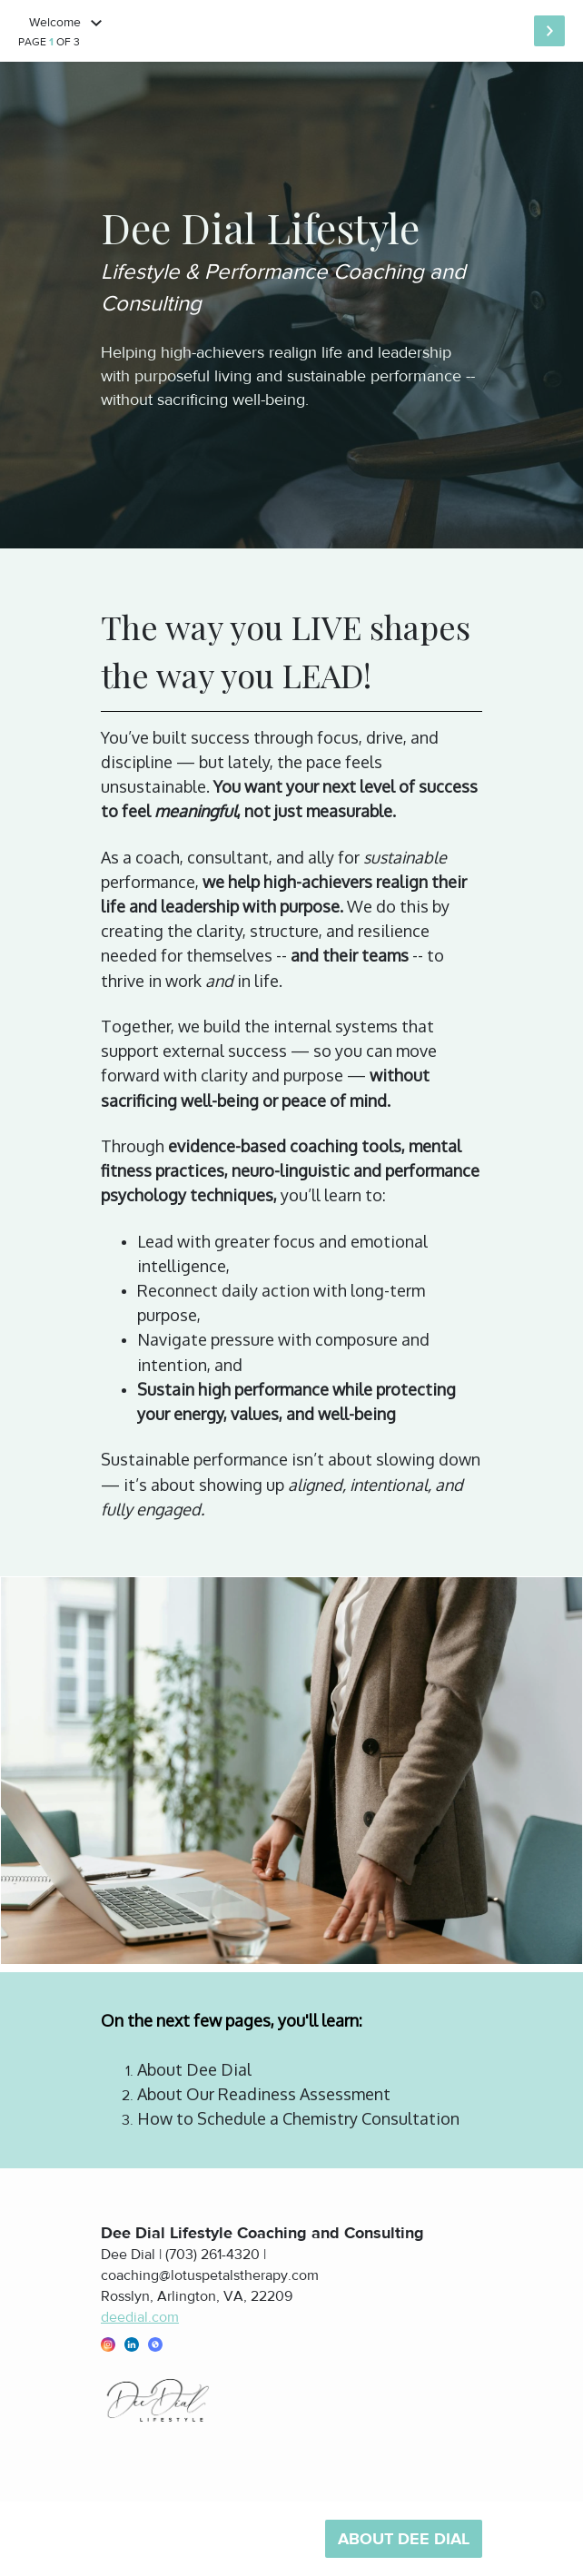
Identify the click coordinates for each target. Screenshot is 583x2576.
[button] (108, 2344)
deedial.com (140, 2317)
